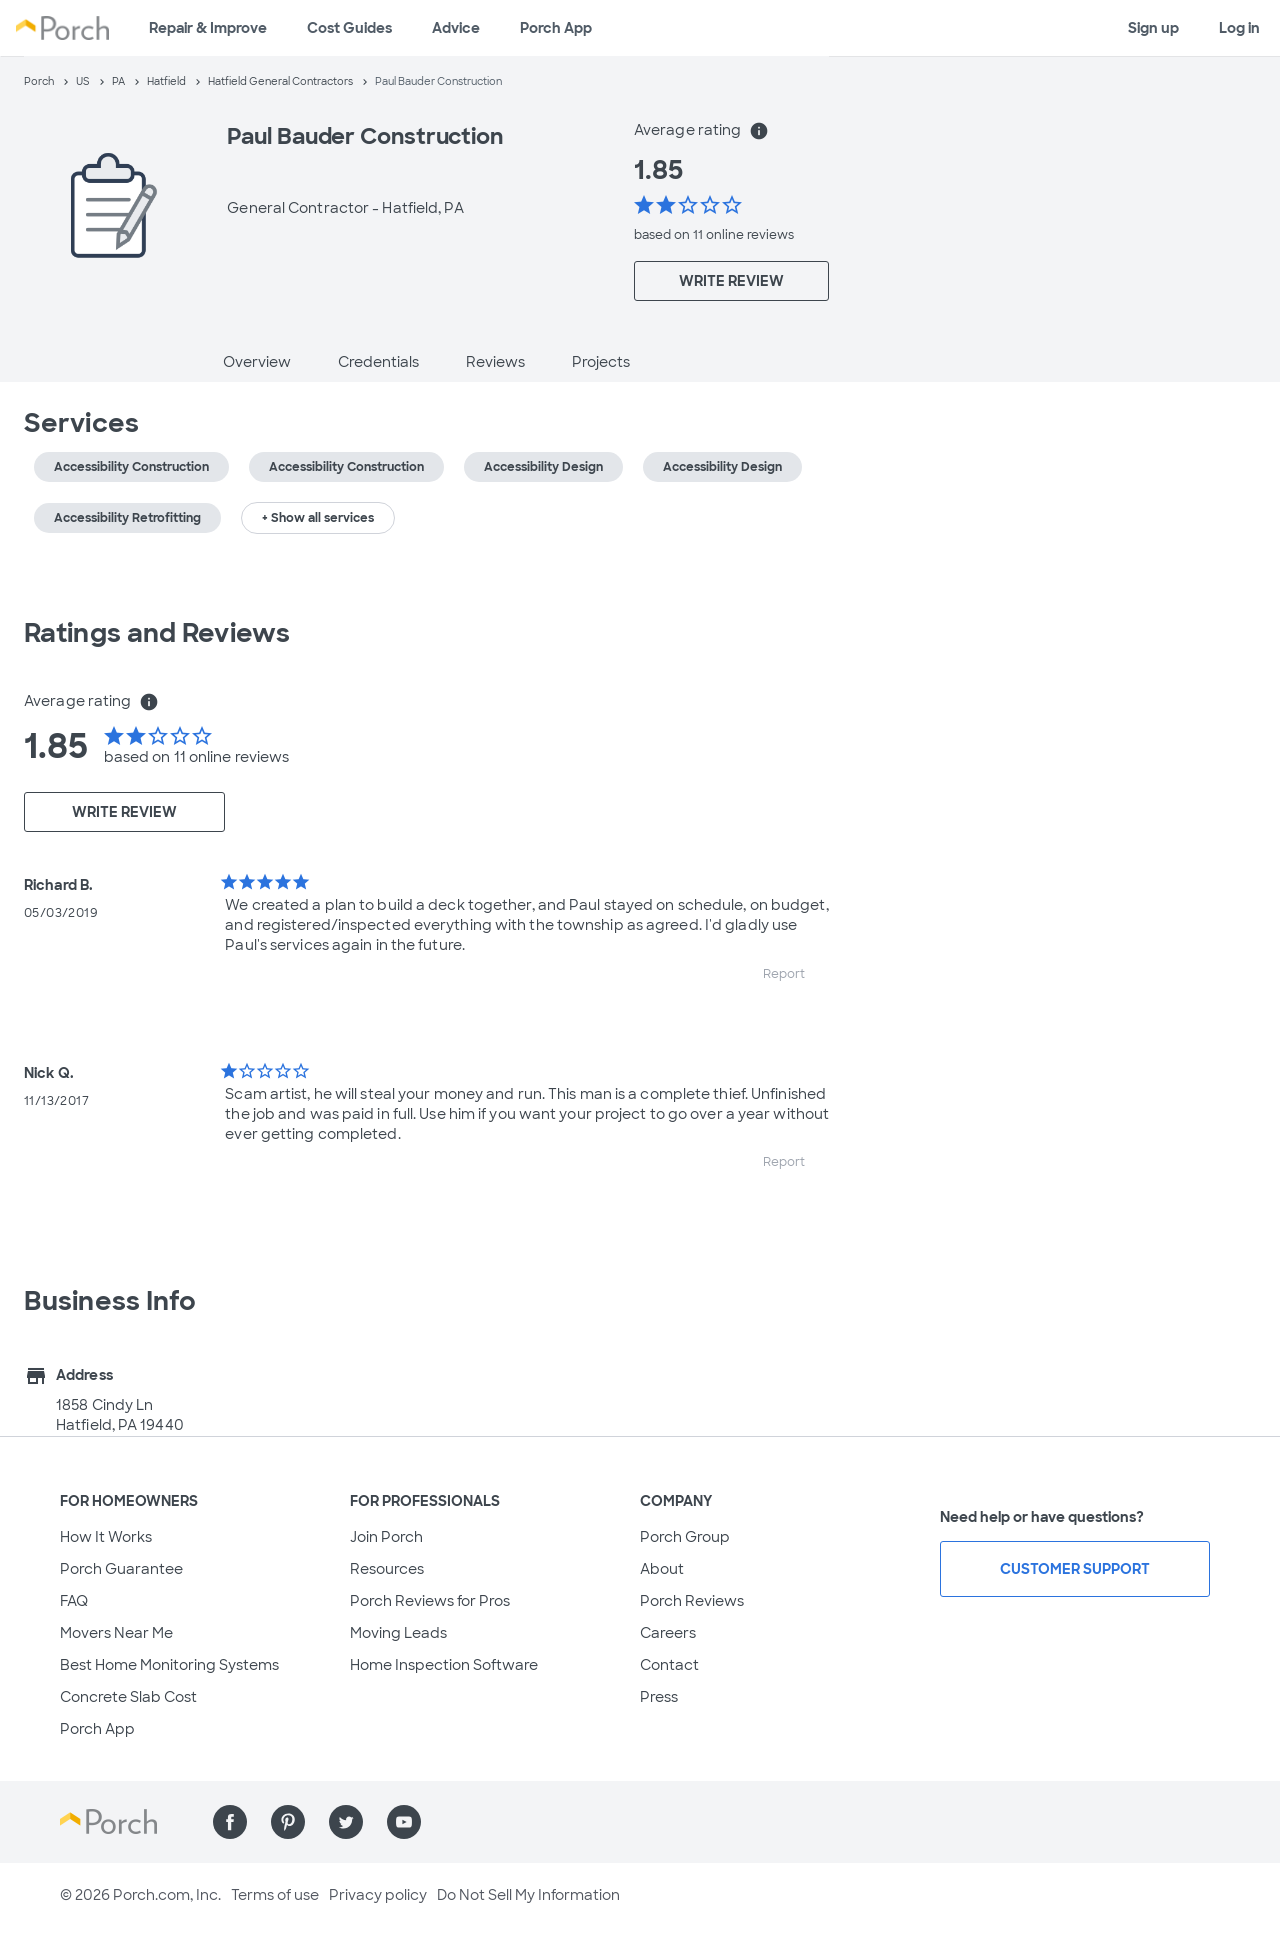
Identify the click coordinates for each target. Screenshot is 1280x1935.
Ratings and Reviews (157, 633)
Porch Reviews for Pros (430, 1601)
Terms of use (275, 1895)
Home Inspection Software (444, 1665)
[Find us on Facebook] (230, 1822)
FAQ (74, 1601)
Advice (456, 28)
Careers (668, 1633)
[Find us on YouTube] (404, 1822)
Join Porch (386, 1537)
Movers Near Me (116, 1633)
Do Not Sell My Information (528, 1895)
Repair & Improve (208, 28)
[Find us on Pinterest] (288, 1822)
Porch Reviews (692, 1601)
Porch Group (685, 1537)
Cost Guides (349, 28)
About (662, 1569)
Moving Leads (398, 1633)
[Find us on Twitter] (346, 1822)
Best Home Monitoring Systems (169, 1665)
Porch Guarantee (121, 1569)
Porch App (556, 28)
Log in (1239, 28)
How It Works (106, 1537)
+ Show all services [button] (318, 518)
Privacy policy (378, 1895)
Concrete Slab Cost (128, 1697)
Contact (669, 1665)
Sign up (1153, 28)
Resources (387, 1569)
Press (659, 1697)
